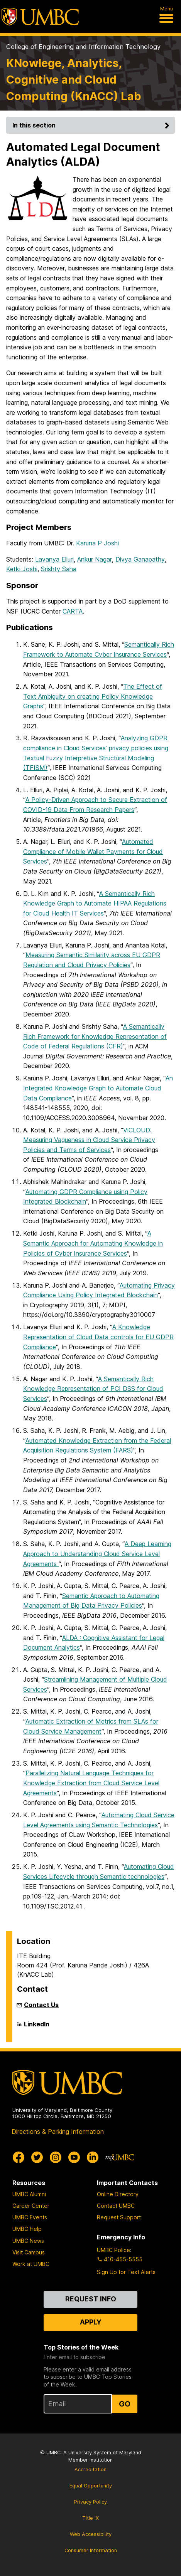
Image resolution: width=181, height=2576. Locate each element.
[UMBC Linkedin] (92, 2157)
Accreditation (90, 2469)
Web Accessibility (91, 2534)
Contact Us (41, 2005)
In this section (92, 125)
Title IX (90, 2518)
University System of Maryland (104, 2452)
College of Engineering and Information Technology (83, 46)
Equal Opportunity (90, 2486)
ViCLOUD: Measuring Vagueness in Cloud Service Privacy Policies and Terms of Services (89, 1140)
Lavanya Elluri (54, 559)
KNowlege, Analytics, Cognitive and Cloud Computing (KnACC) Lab (73, 79)
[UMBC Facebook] (18, 2157)
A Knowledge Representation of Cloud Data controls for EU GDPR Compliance (98, 1336)
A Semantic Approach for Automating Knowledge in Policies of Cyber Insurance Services (93, 1243)
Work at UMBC (30, 2264)
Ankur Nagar (94, 559)
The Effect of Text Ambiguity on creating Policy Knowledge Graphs (92, 696)
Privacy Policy (90, 2502)
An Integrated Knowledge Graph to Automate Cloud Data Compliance (98, 1088)
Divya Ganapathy (140, 559)
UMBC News (28, 2240)
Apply (90, 2322)
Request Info (90, 2299)
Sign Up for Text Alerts (126, 2272)
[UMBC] (40, 17)
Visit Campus (28, 2252)
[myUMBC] (120, 2157)
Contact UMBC (116, 2205)
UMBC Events (29, 2217)
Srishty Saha (58, 569)
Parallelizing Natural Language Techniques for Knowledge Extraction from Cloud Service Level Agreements (91, 1782)
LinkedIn (36, 2027)
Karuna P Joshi (97, 543)
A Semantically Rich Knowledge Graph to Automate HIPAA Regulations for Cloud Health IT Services (94, 903)
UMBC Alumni (29, 2194)
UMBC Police (113, 2250)
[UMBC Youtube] (74, 2157)
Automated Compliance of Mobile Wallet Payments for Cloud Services (93, 851)
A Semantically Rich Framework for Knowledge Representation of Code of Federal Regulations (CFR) (95, 1036)
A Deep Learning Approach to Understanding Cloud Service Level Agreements (97, 1553)
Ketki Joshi (21, 569)
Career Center (30, 2205)
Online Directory (118, 2194)
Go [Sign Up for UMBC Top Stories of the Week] (124, 2403)
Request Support (119, 2217)
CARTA (73, 611)
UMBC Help (27, 2228)
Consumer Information (90, 2550)
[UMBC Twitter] (37, 2157)
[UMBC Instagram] (55, 2157)
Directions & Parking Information (58, 2131)
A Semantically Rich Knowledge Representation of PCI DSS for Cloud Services (93, 1388)
